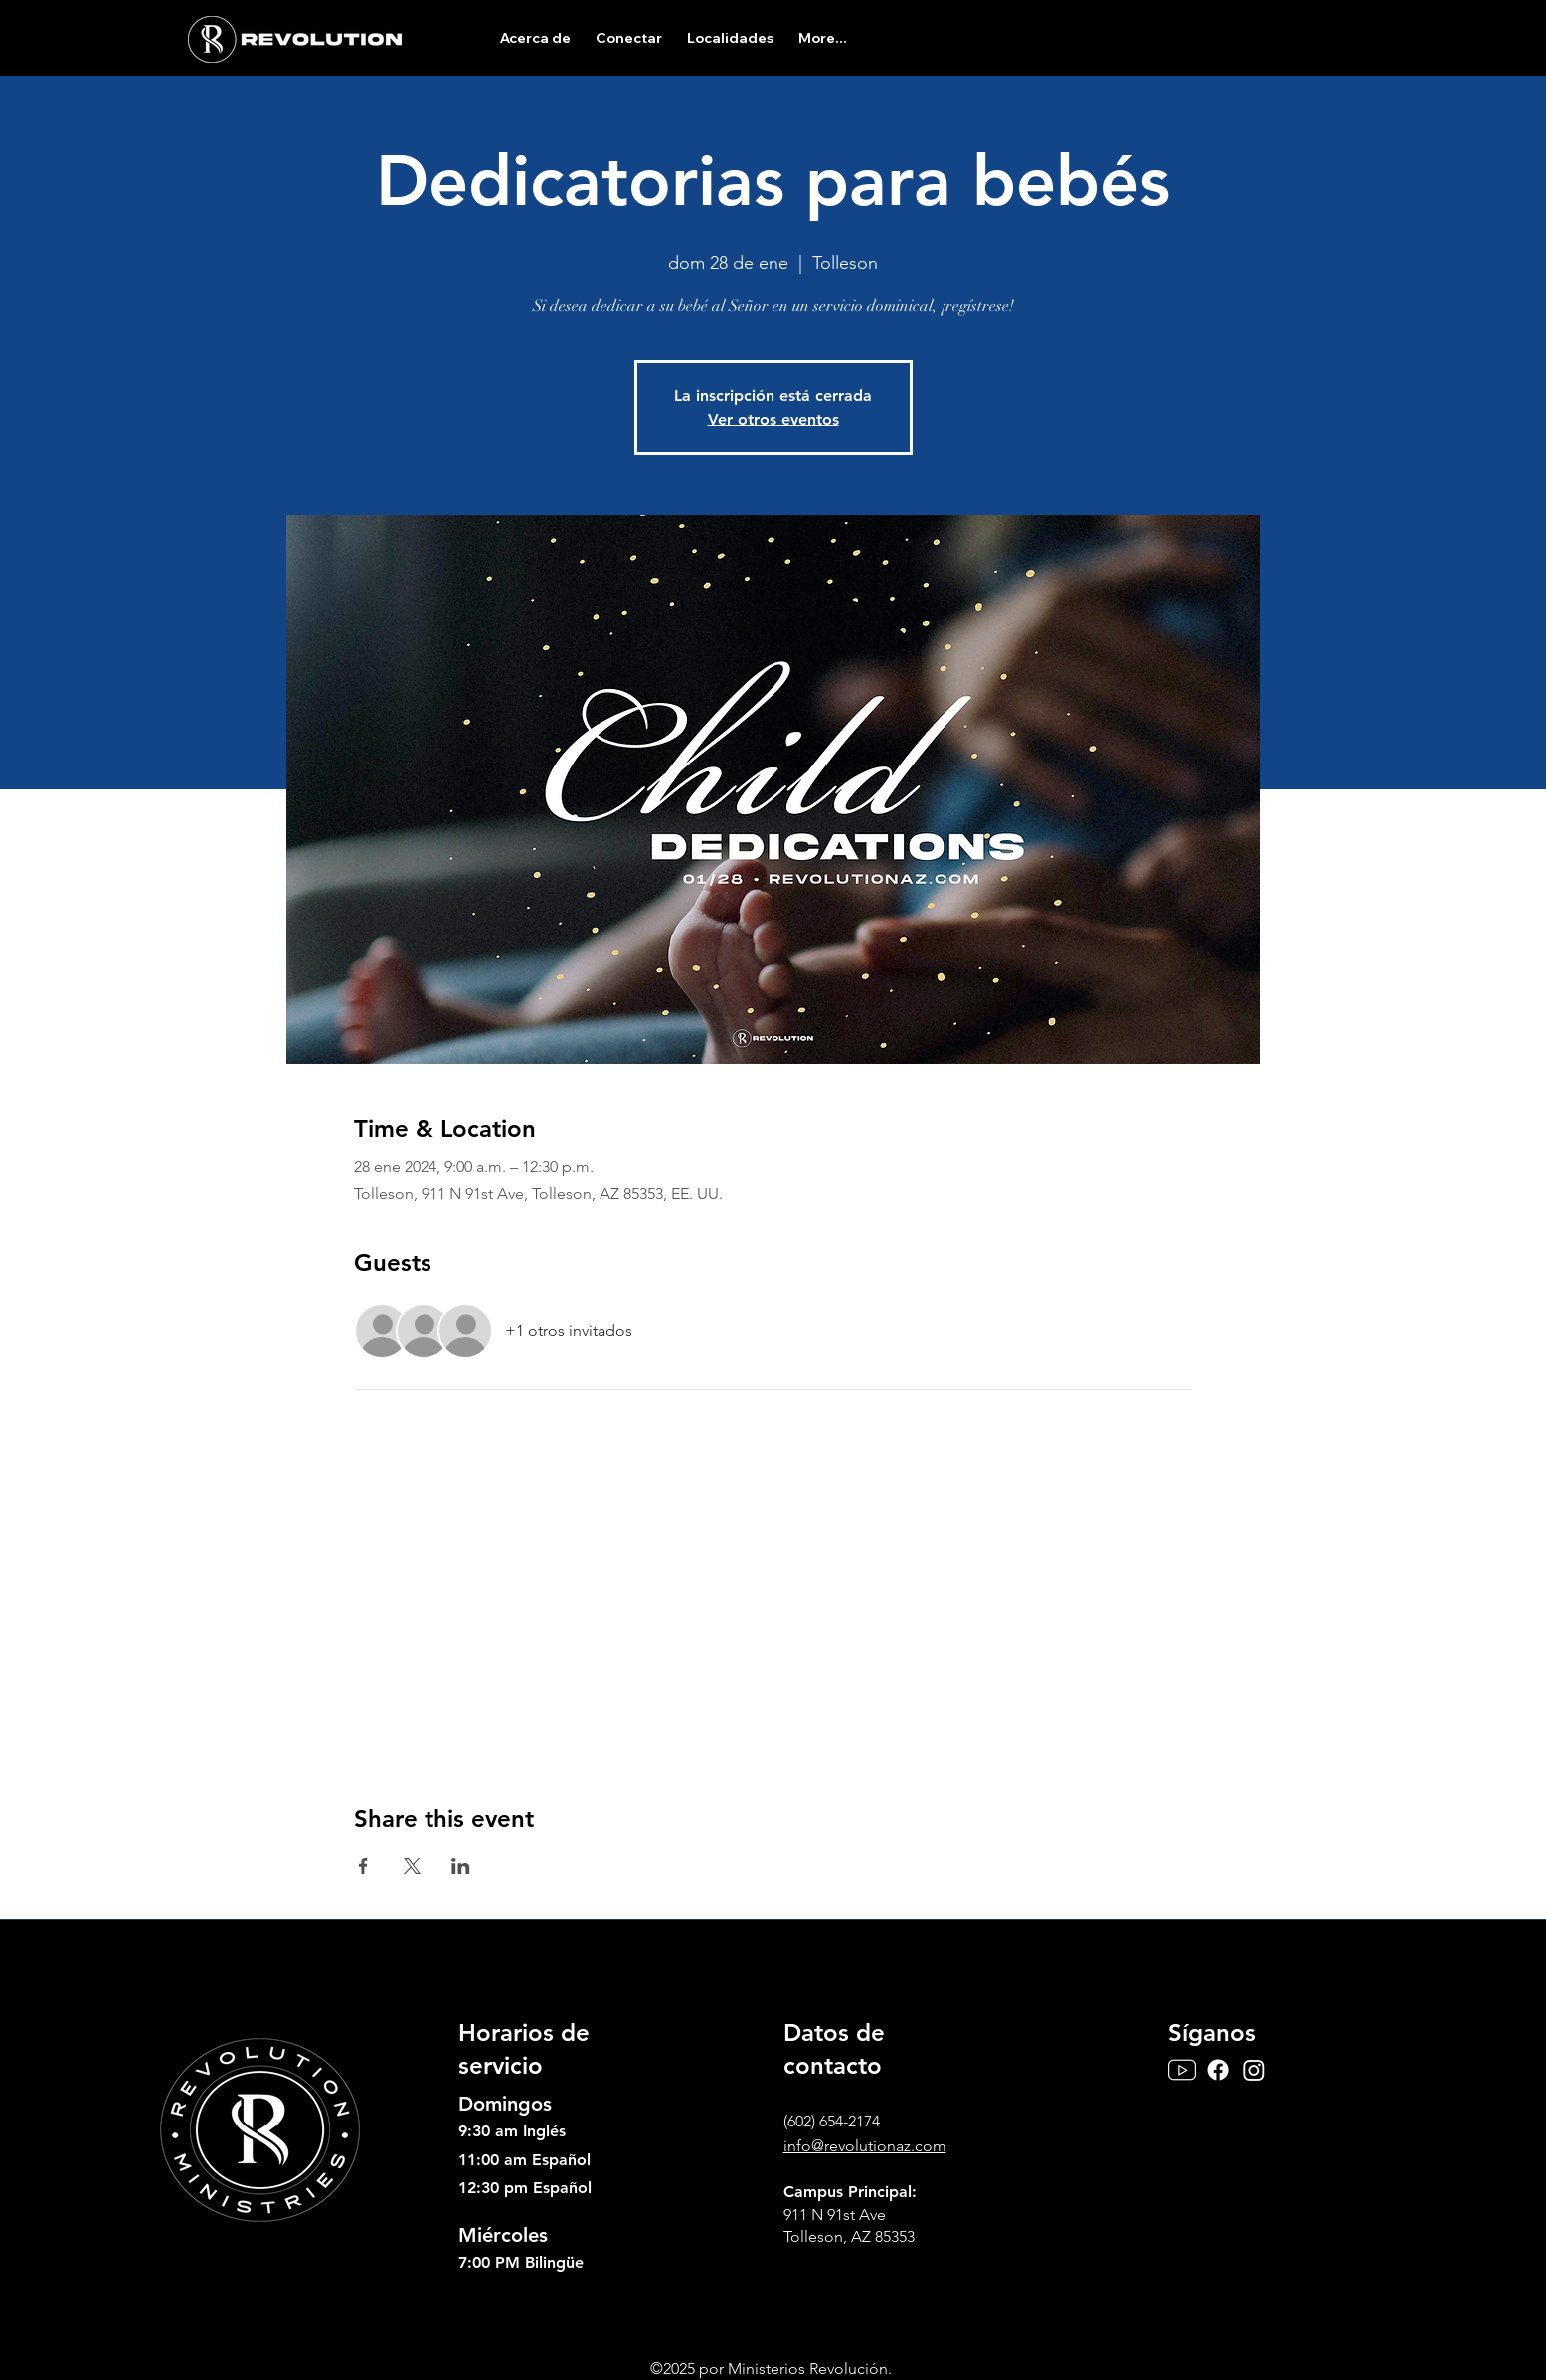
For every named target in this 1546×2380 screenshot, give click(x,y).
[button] (535, 38)
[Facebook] (1218, 2070)
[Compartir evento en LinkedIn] (460, 1866)
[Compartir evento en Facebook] (363, 1866)
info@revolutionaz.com (864, 2145)
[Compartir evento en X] (412, 1866)
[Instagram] (1254, 2070)
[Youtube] (1182, 2070)
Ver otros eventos (773, 419)
